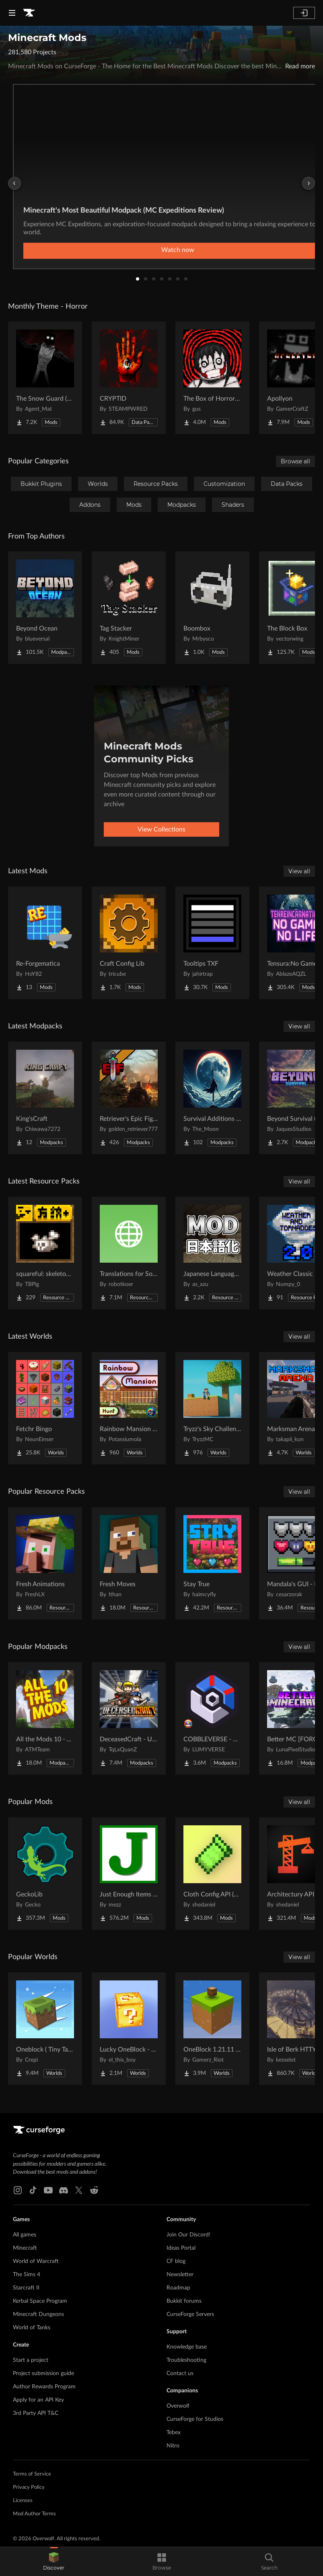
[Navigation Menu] (12, 13)
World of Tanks (31, 2327)
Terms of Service (32, 2474)
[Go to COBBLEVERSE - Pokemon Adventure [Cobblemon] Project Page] (212, 1718)
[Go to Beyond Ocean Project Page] (45, 607)
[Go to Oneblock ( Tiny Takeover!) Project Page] (45, 2028)
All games (24, 2235)
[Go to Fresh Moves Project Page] (129, 1563)
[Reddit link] (94, 2190)
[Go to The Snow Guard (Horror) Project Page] (45, 377)
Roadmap (178, 2288)
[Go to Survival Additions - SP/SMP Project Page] (212, 1098)
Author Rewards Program (44, 2387)
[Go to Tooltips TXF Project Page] (212, 943)
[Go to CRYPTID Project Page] (129, 377)
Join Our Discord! (188, 2235)
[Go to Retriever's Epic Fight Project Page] (129, 1098)
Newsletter (180, 2274)
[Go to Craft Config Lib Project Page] (129, 943)
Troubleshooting (186, 2360)
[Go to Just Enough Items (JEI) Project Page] (129, 1873)
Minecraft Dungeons (38, 2314)
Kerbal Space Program (40, 2301)
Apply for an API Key (38, 2400)
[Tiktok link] (33, 2190)
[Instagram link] (18, 2190)
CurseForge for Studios (195, 2419)
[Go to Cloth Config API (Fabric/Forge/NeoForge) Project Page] (212, 1873)
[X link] (79, 2190)
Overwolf (178, 2406)
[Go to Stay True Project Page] (212, 1563)
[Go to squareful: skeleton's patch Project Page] (45, 1253)
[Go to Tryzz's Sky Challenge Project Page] (212, 1408)
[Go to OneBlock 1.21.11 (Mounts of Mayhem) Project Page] (212, 2028)
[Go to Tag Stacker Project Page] (129, 607)
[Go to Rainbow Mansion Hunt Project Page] (129, 1408)
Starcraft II (26, 2288)
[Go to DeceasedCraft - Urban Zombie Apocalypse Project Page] (129, 1718)
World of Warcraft (36, 2261)
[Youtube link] (48, 2190)
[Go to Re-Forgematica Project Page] (45, 943)
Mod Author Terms (34, 2514)
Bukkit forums (184, 2301)
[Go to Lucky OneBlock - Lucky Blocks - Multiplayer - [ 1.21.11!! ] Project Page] (129, 2028)
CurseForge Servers (190, 2314)
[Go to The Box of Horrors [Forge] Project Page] (212, 377)
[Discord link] (63, 2190)
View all (299, 871)
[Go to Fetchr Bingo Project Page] (45, 1408)
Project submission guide (43, 2373)
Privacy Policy (29, 2487)
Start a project (30, 2360)
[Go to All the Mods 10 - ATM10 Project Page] (45, 1718)
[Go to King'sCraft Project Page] (45, 1098)
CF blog (176, 2261)
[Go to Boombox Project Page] (212, 607)
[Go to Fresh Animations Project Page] (45, 1563)
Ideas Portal (181, 2248)
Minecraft (25, 2248)
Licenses (23, 2500)
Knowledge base (187, 2347)
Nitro (173, 2446)
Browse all (295, 461)
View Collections (161, 829)
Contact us (180, 2373)
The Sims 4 (26, 2274)
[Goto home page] (29, 12)
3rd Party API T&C (35, 2413)
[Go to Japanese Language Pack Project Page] (212, 1253)
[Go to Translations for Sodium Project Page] (129, 1253)
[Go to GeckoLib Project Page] (45, 1873)
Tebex (174, 2432)
